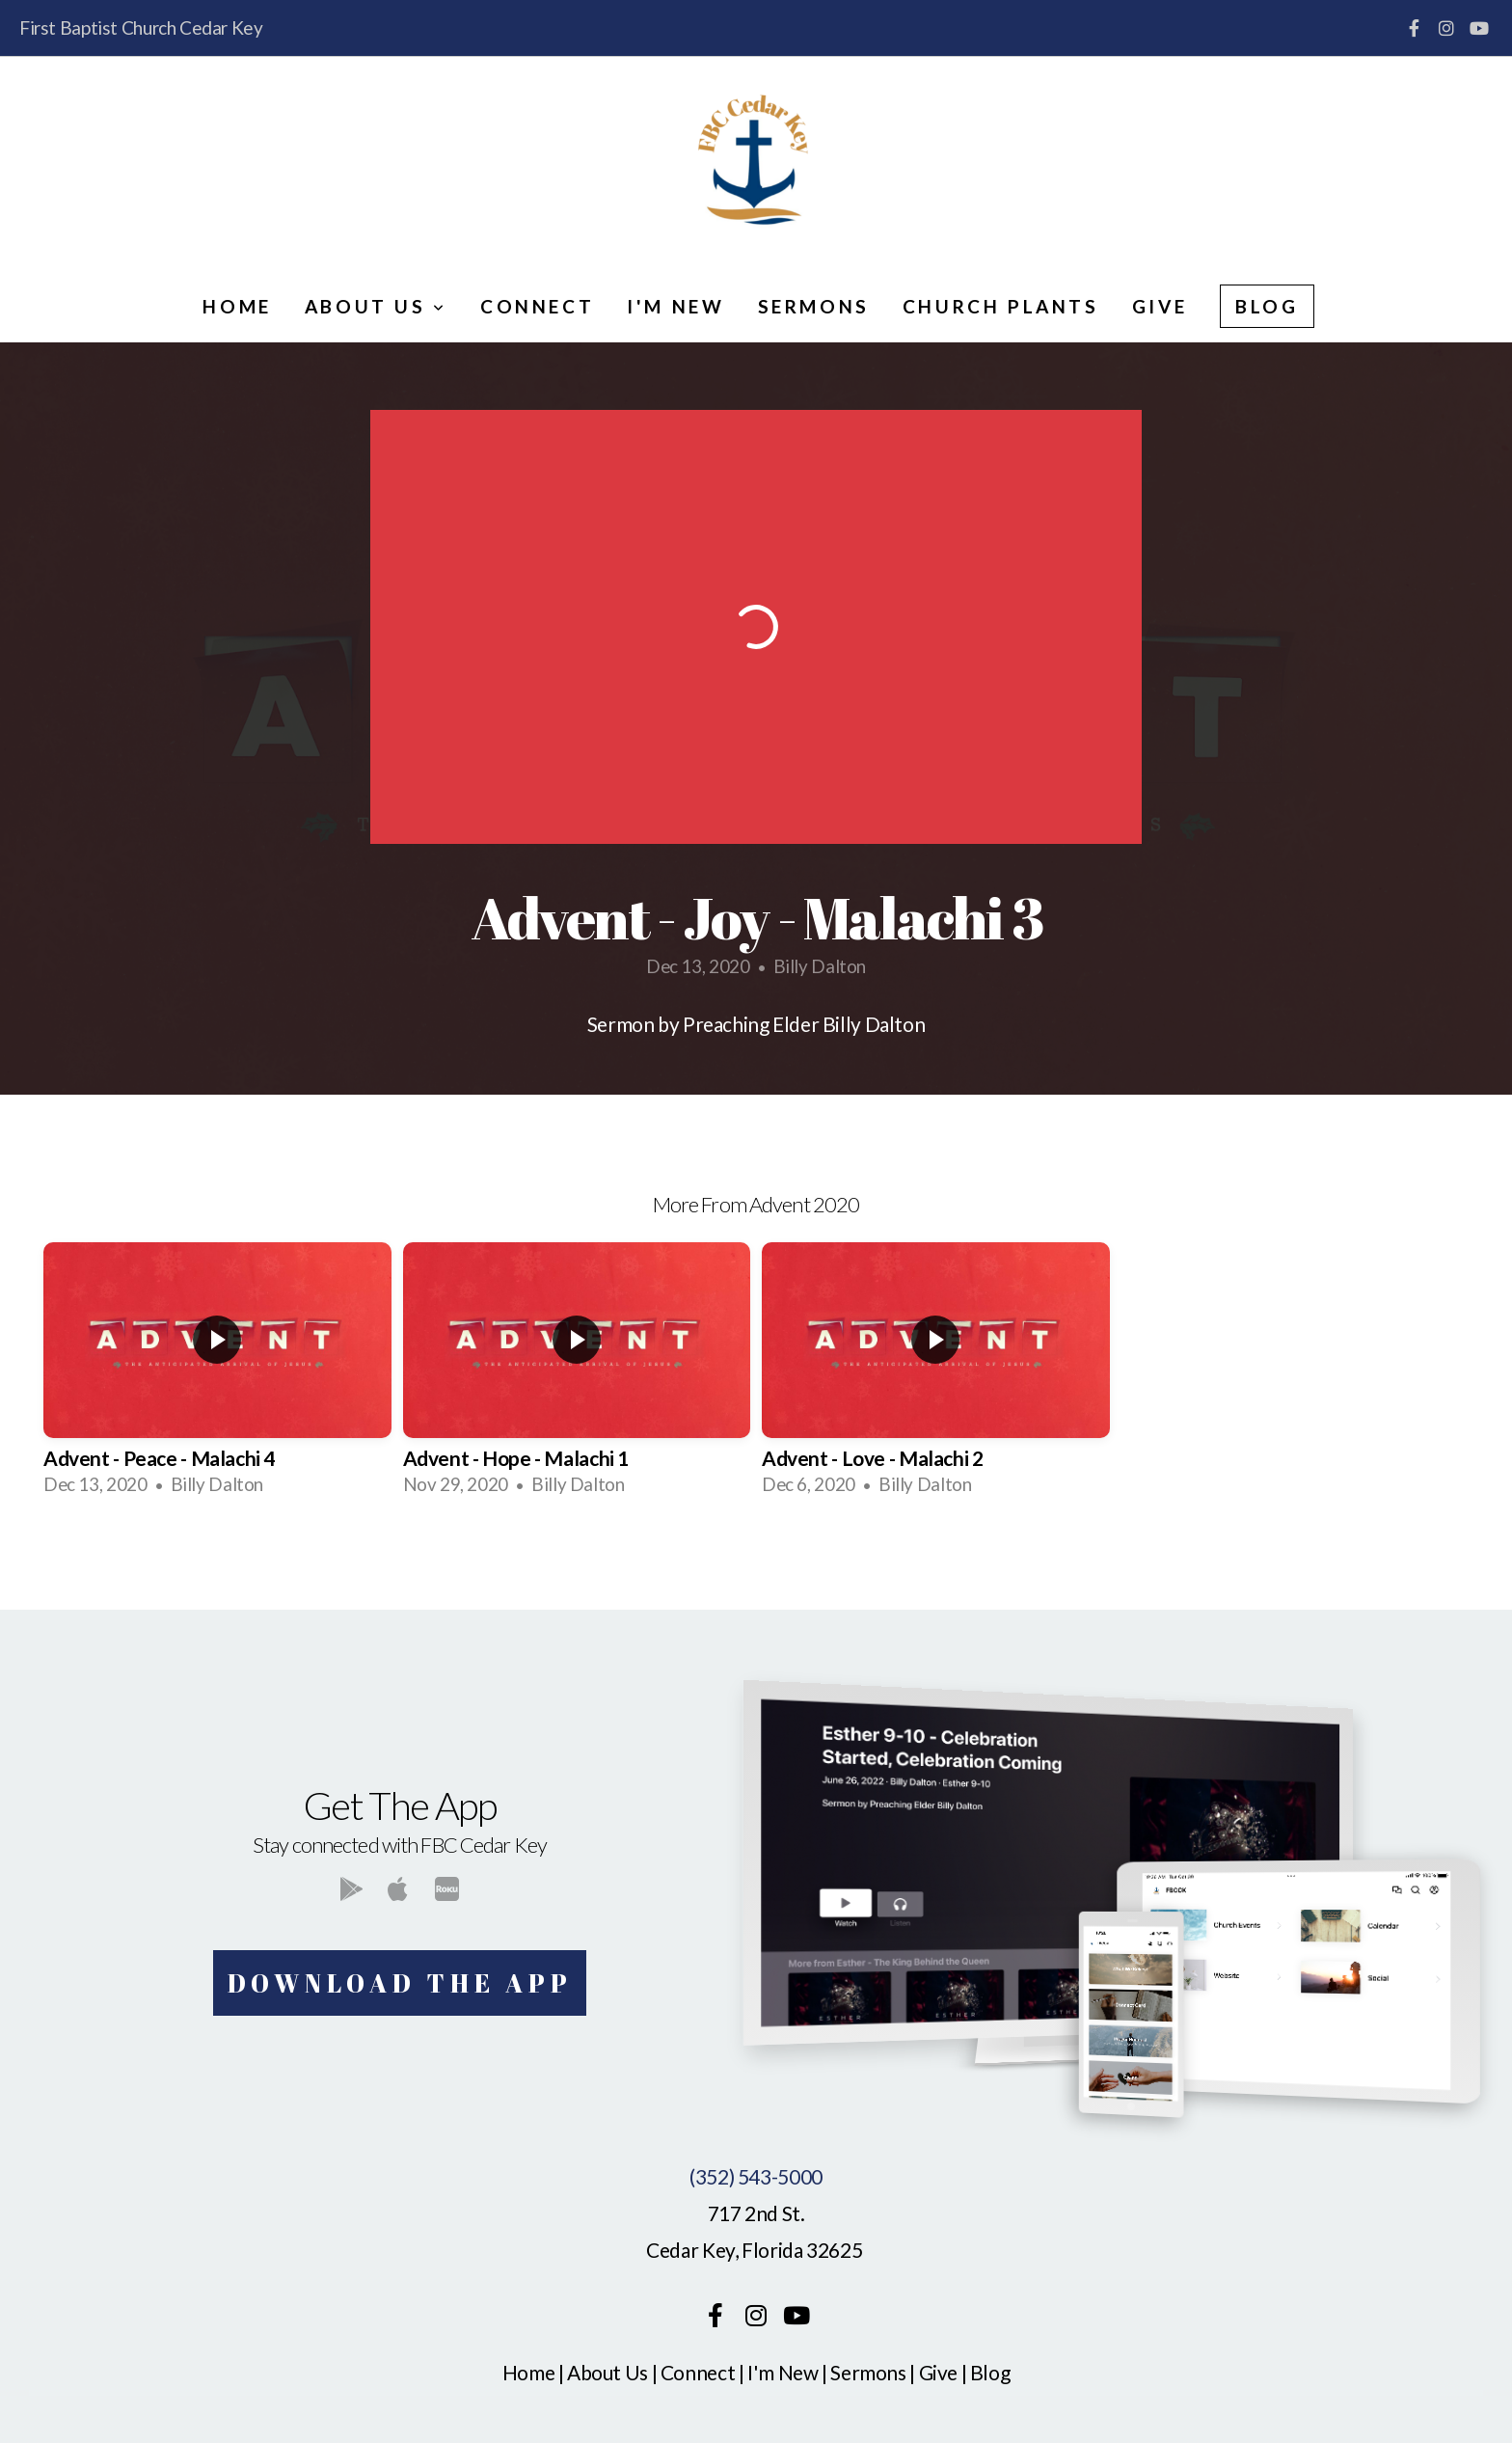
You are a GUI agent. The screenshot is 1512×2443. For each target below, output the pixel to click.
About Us (376, 306)
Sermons (814, 306)
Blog (1266, 306)
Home (236, 306)
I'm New (675, 306)
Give (1159, 306)
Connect (537, 306)
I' (752, 2372)
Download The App (400, 1983)
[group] (217, 1375)
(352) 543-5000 (756, 2176)
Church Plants (1001, 306)
